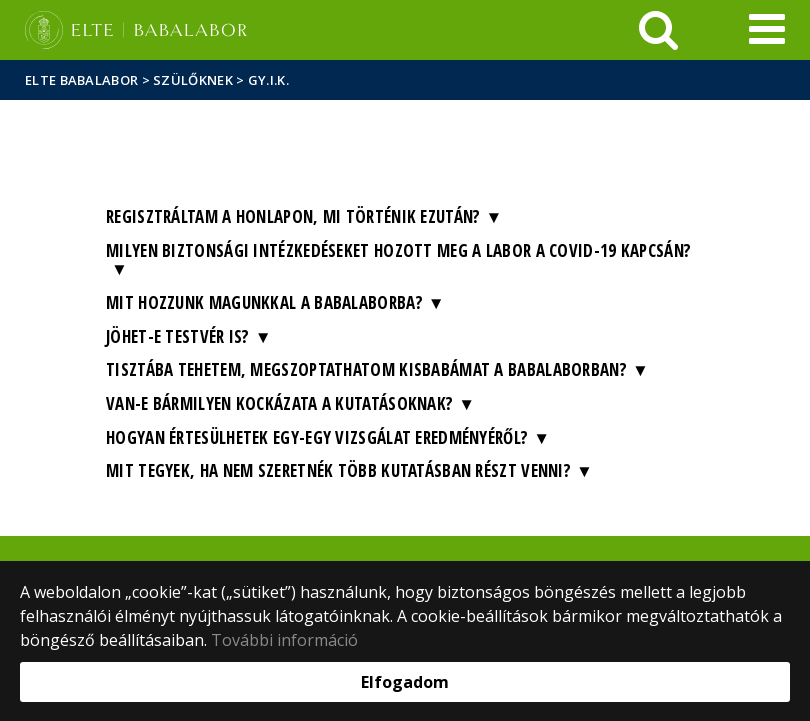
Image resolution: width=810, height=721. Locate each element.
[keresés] (658, 30)
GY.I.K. (268, 80)
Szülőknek (193, 80)
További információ (284, 640)
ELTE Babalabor (81, 80)
